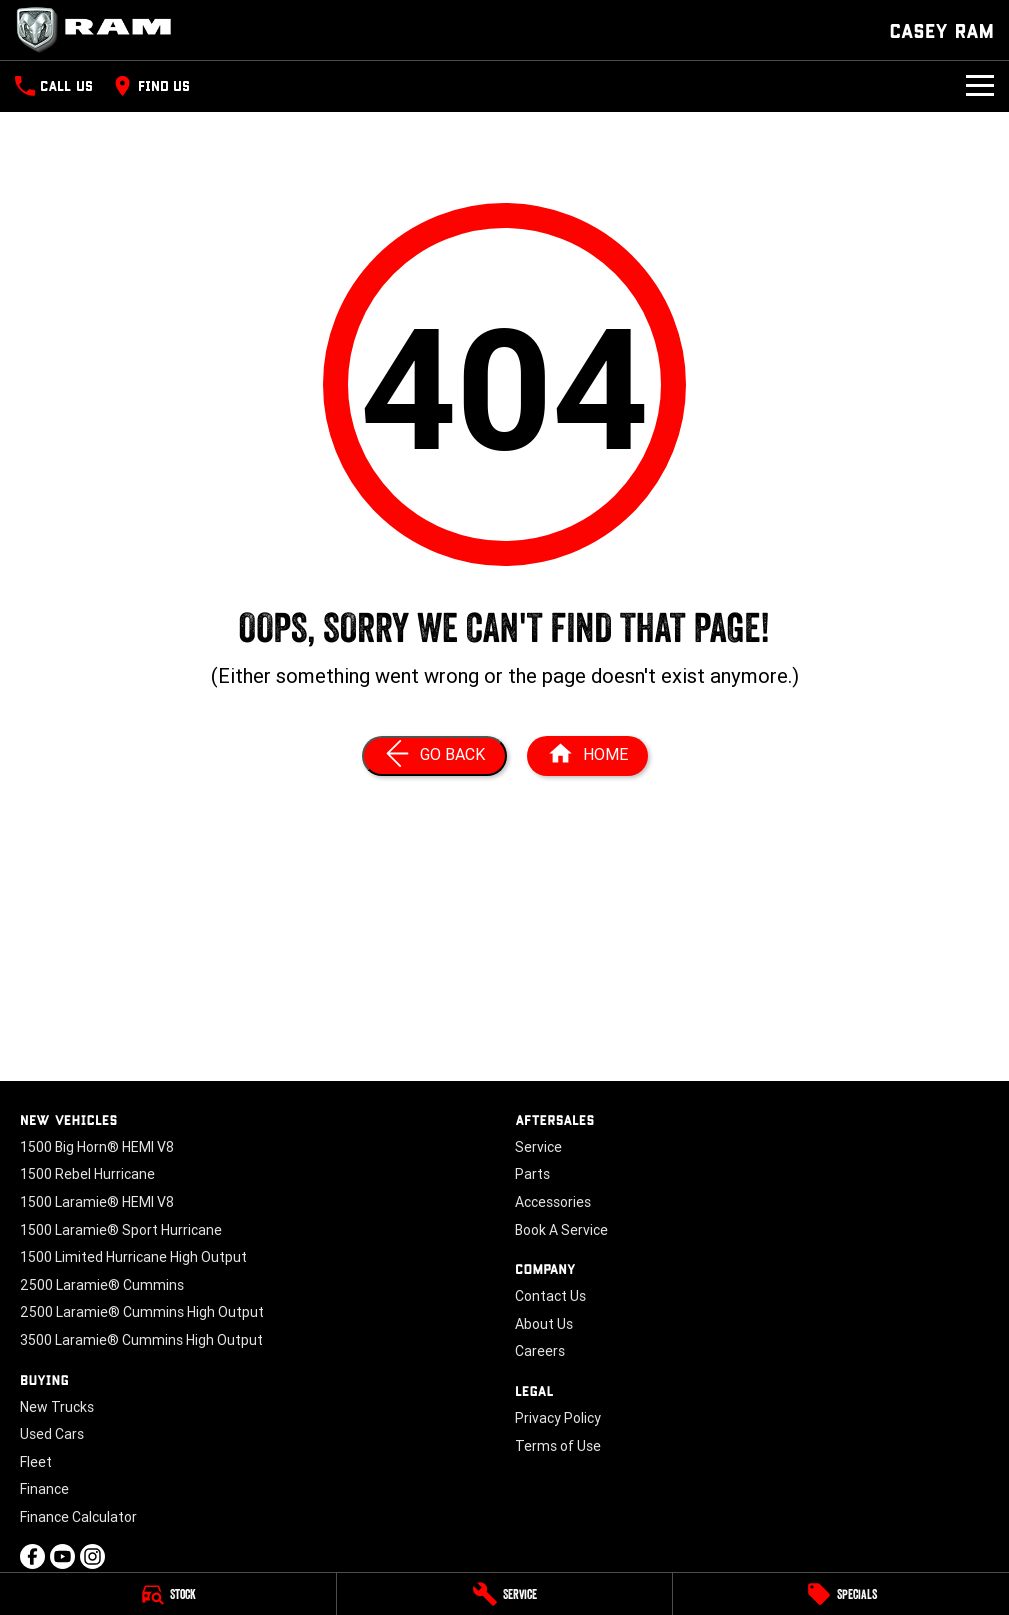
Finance (44, 1489)
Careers (540, 1351)
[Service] (505, 1594)
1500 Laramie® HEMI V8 (97, 1202)
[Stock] (168, 1594)
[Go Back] (434, 756)
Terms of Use (558, 1446)
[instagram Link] (92, 1556)
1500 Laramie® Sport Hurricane (121, 1230)
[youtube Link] (62, 1556)
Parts (532, 1174)
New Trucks (57, 1407)
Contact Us (550, 1296)
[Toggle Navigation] (980, 86)
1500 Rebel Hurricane (87, 1174)
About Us (544, 1324)
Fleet (36, 1462)
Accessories (553, 1202)
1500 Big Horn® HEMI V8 (97, 1147)
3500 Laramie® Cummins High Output (141, 1340)
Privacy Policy (558, 1418)
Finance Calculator (78, 1517)
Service (538, 1147)
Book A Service (561, 1230)
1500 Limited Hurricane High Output (133, 1257)
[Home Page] (100, 30)
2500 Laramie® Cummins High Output (142, 1312)
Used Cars (52, 1434)
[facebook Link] (32, 1556)
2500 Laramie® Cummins (102, 1285)
